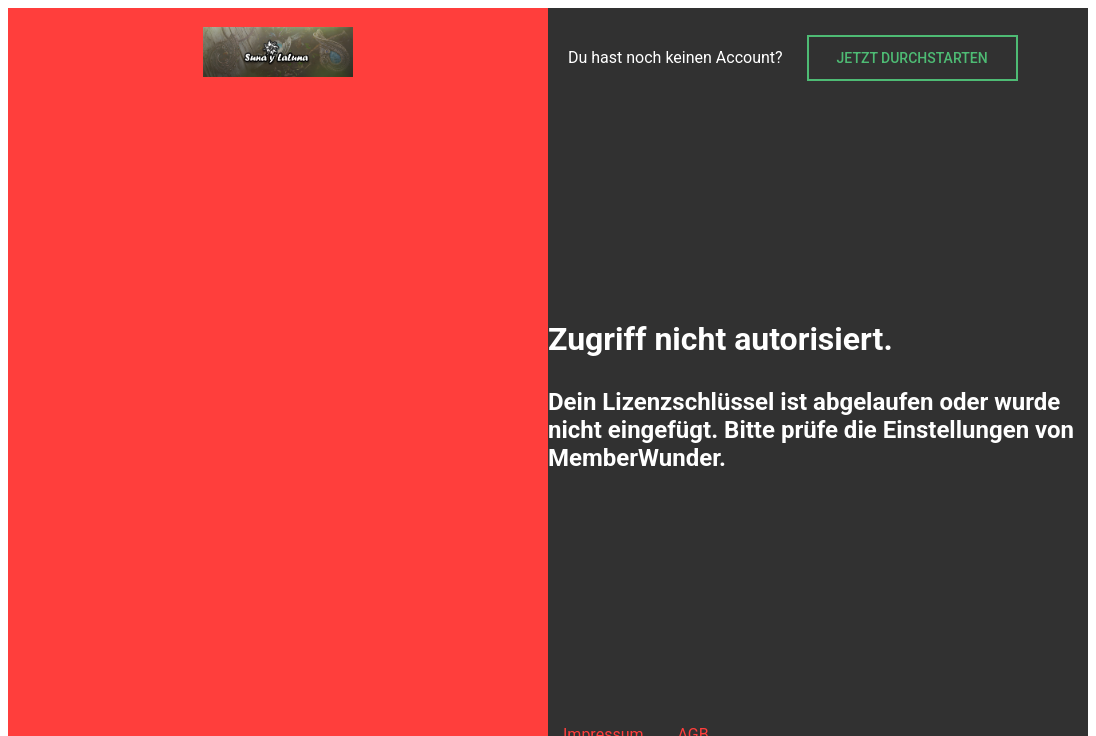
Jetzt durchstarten (912, 58)
